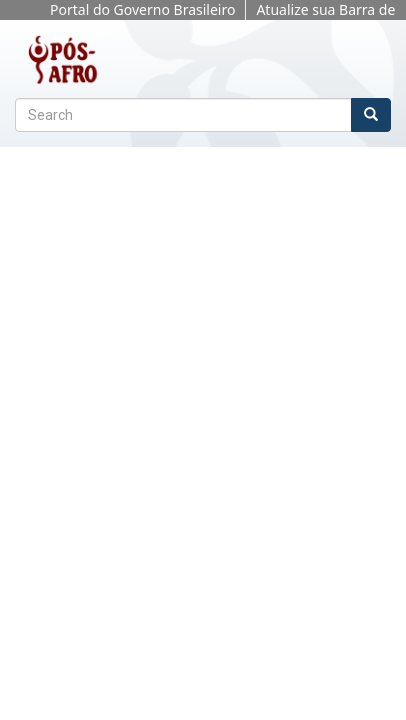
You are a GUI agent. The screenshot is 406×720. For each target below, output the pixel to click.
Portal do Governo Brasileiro (142, 9)
